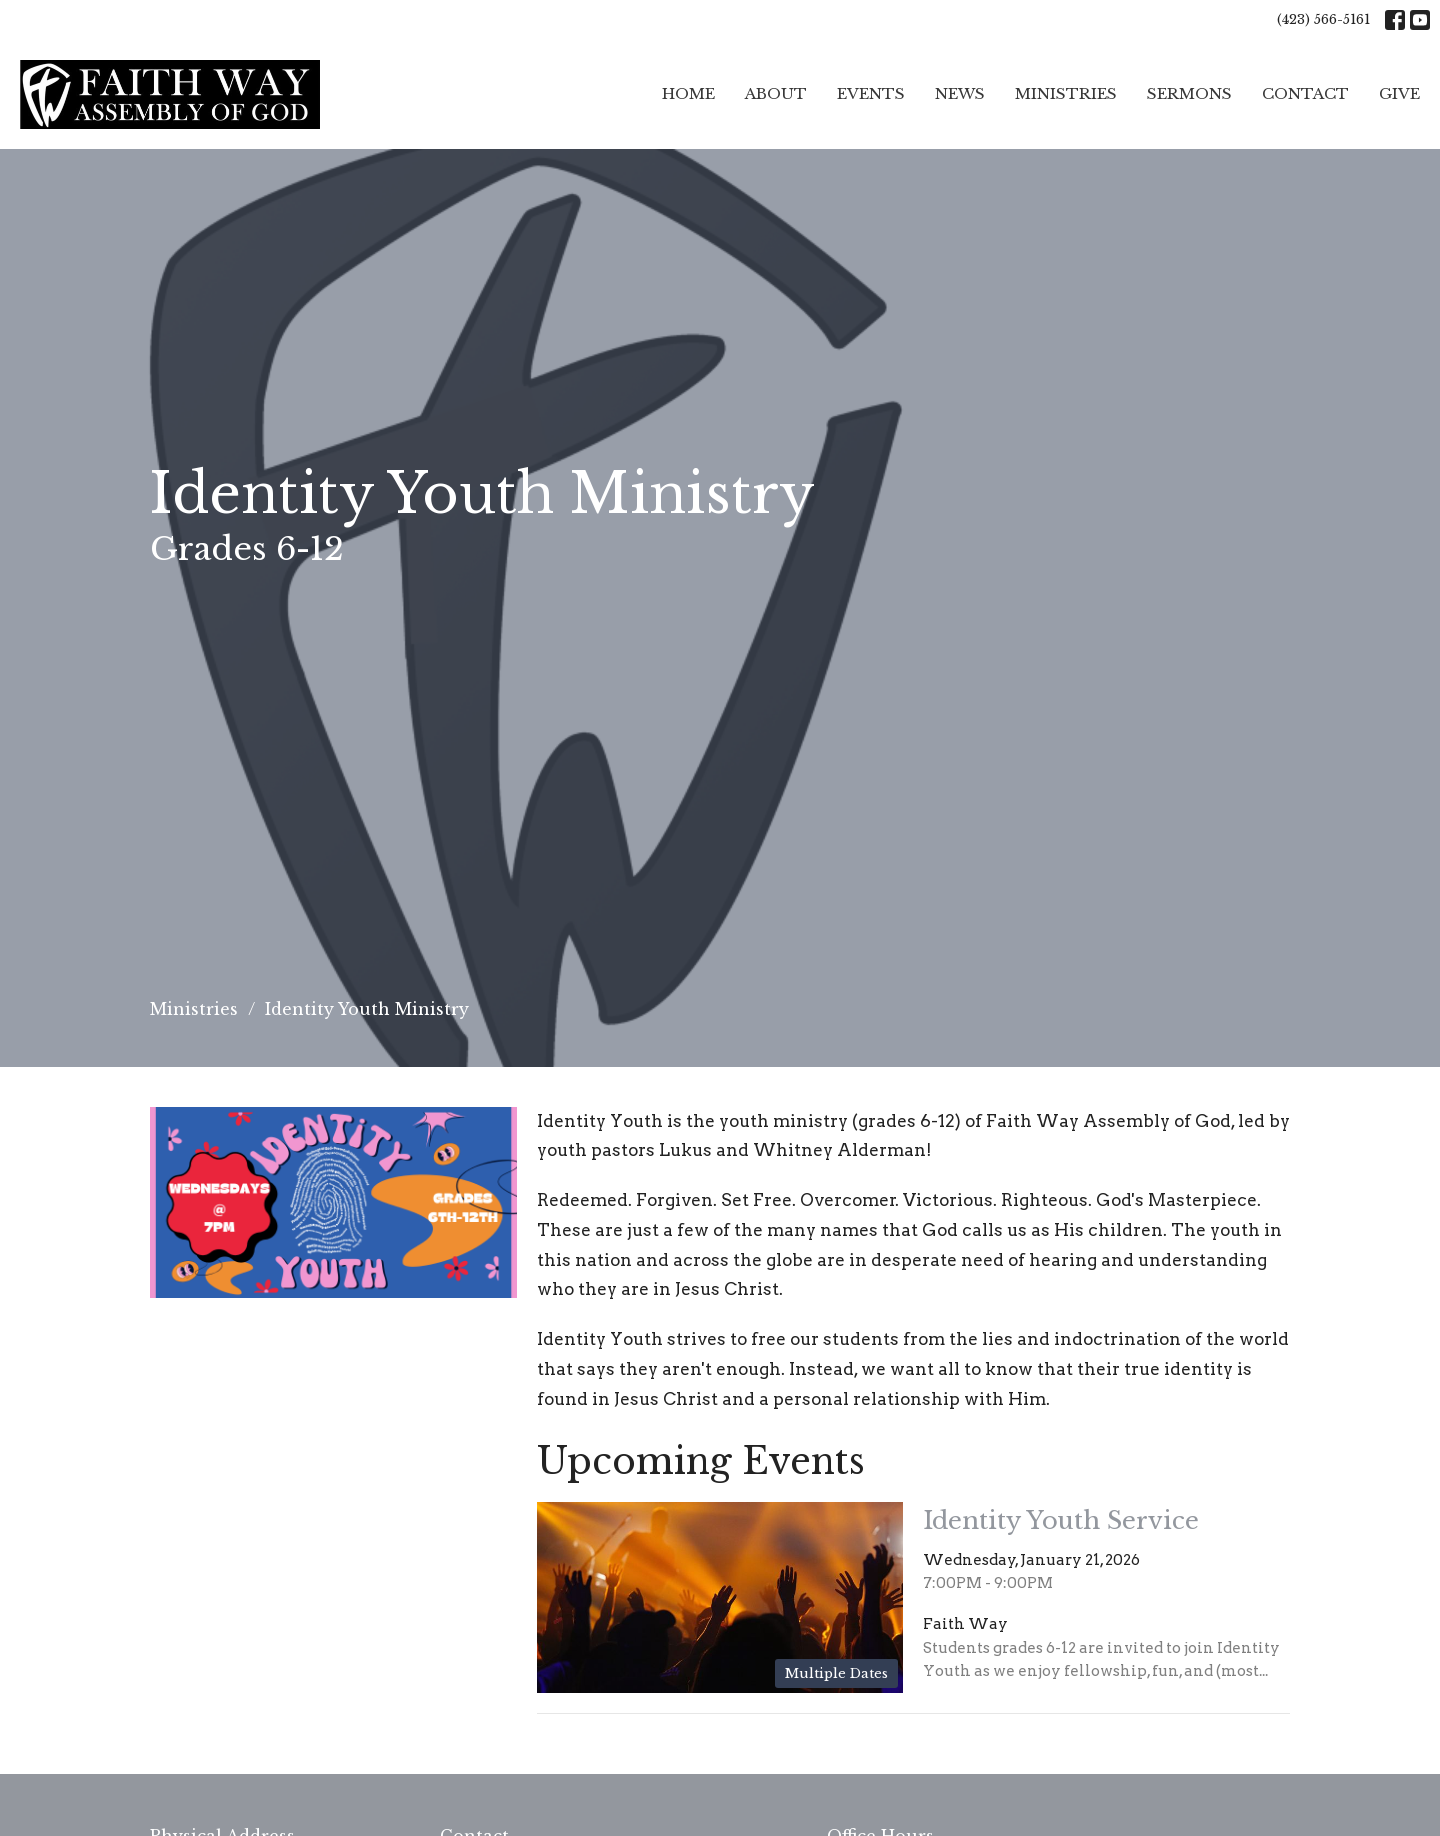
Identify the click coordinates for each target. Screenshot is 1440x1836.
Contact (1305, 93)
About (776, 93)
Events (871, 93)
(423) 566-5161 (1323, 19)
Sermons (1189, 93)
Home (688, 93)
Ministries (1066, 93)
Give (1399, 93)
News (960, 93)
